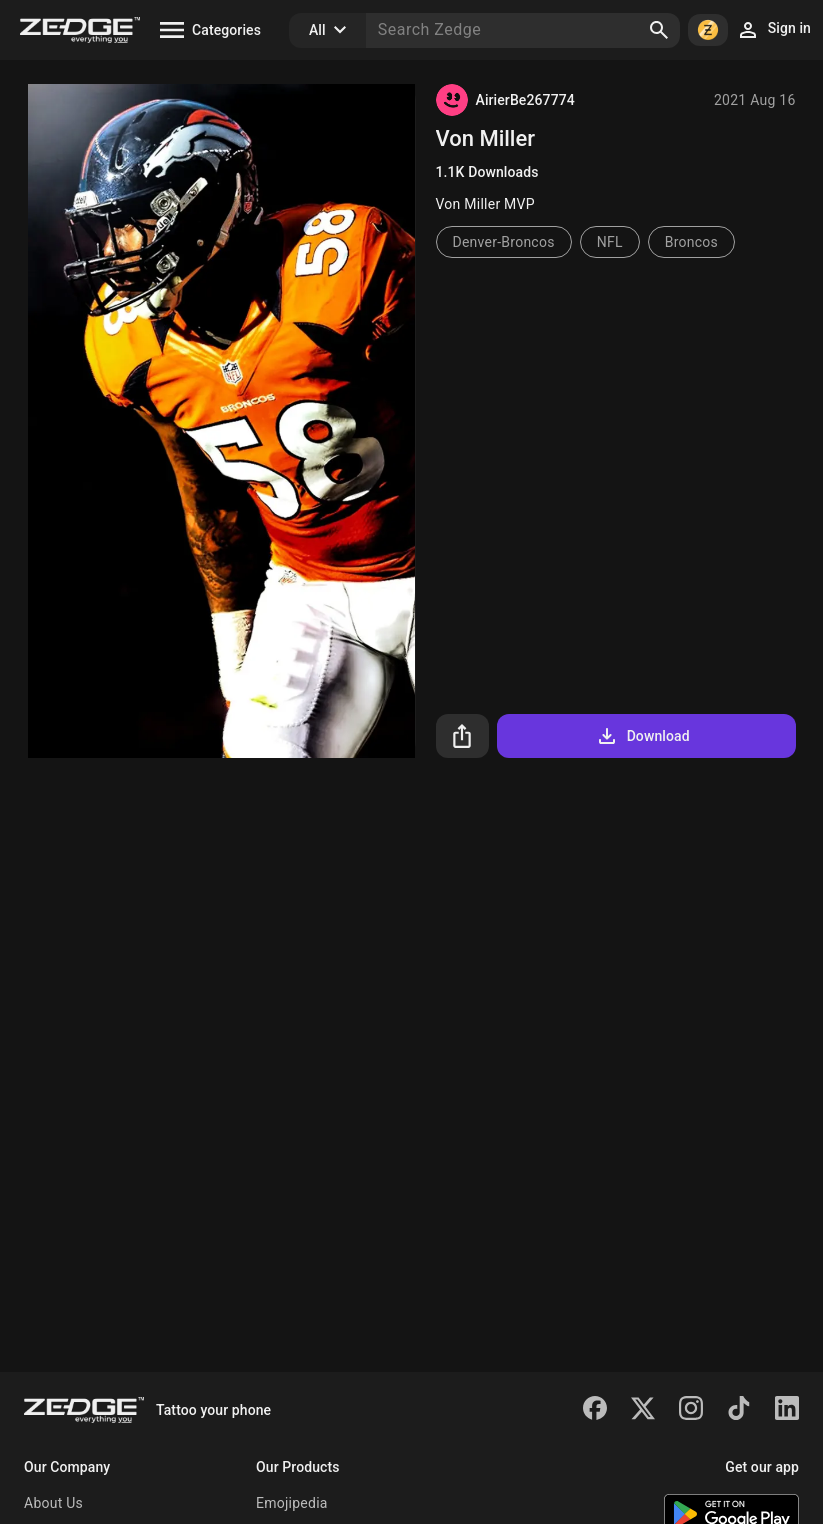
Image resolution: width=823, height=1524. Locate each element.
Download (642, 736)
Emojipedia (292, 1503)
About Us (53, 1503)
